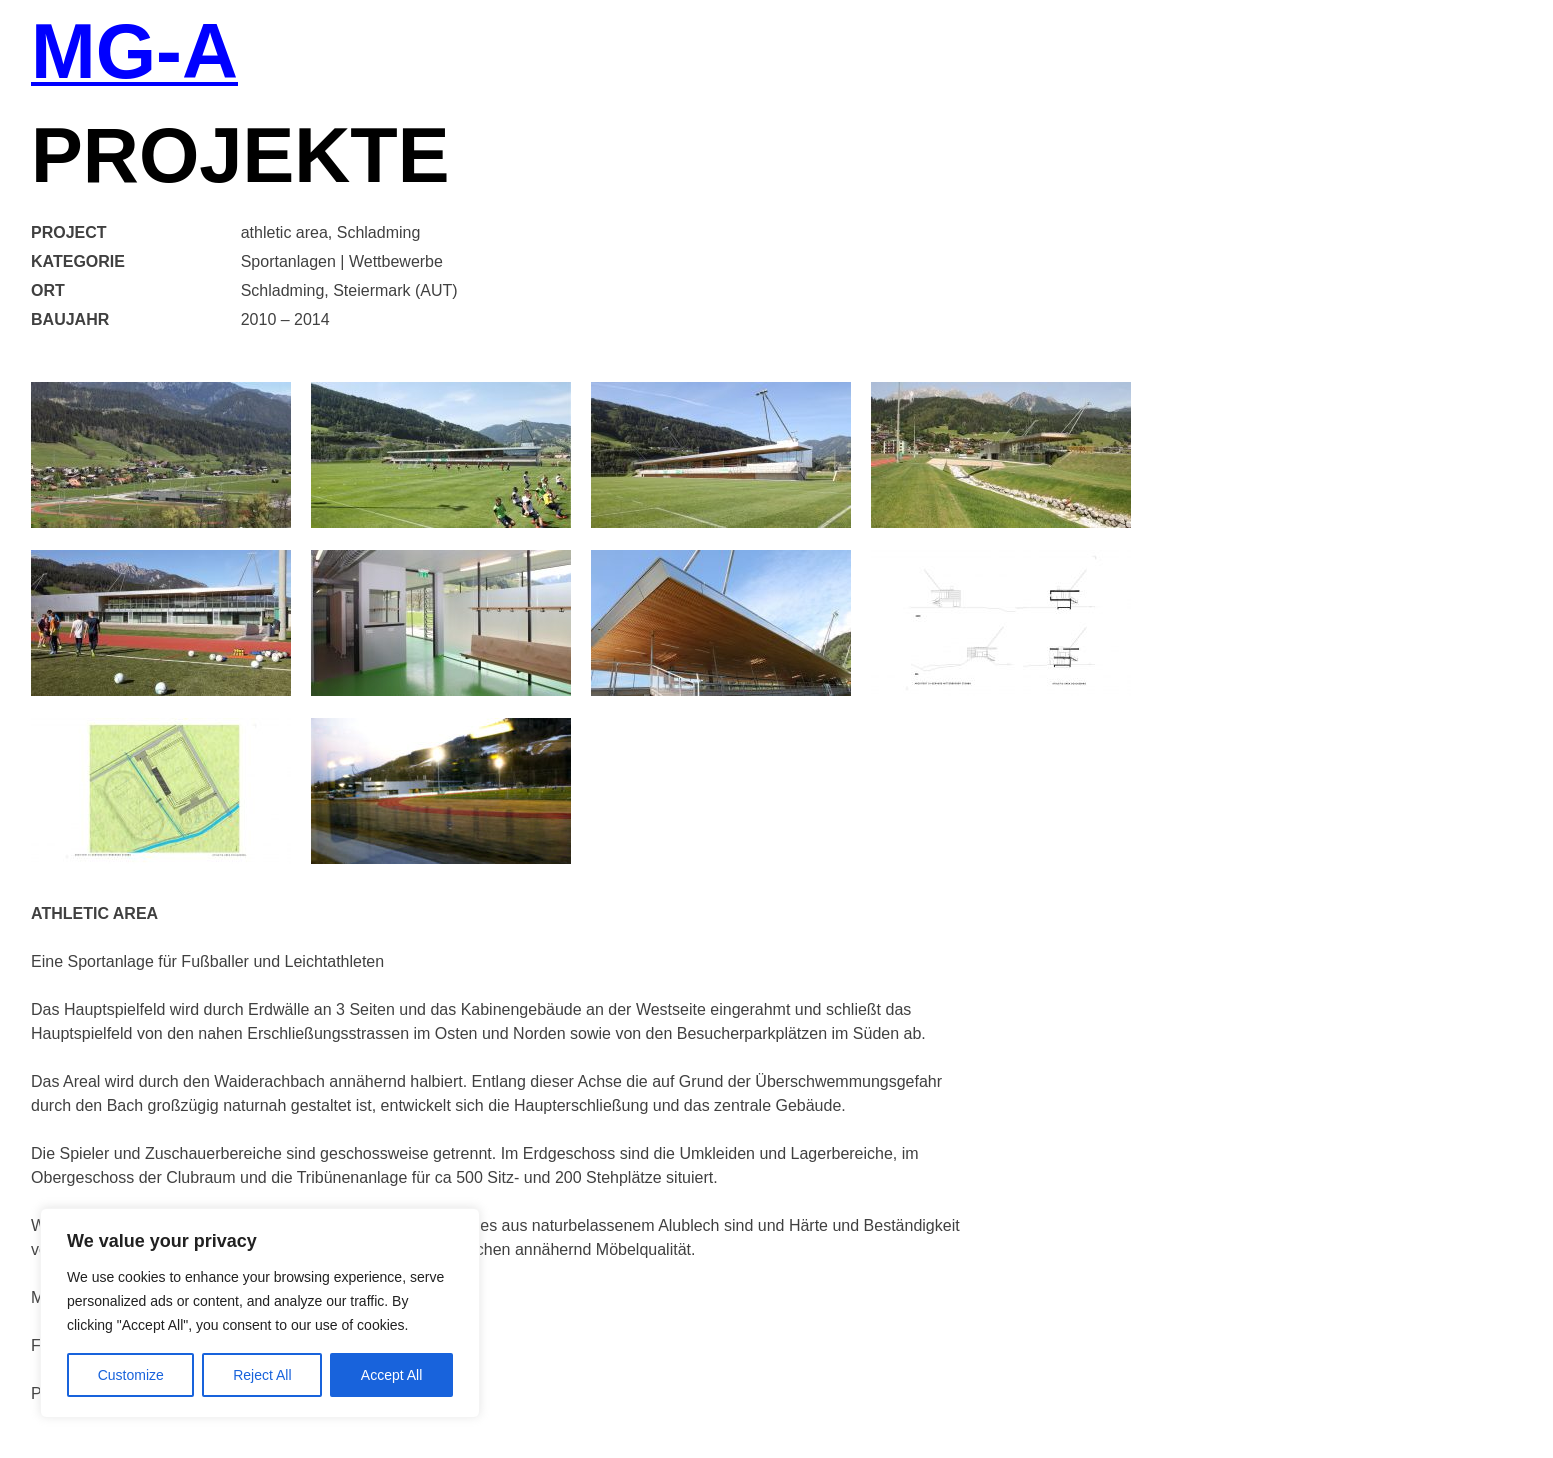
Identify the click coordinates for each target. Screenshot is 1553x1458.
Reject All (262, 1375)
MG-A (134, 53)
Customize (131, 1375)
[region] (260, 1313)
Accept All (391, 1375)
